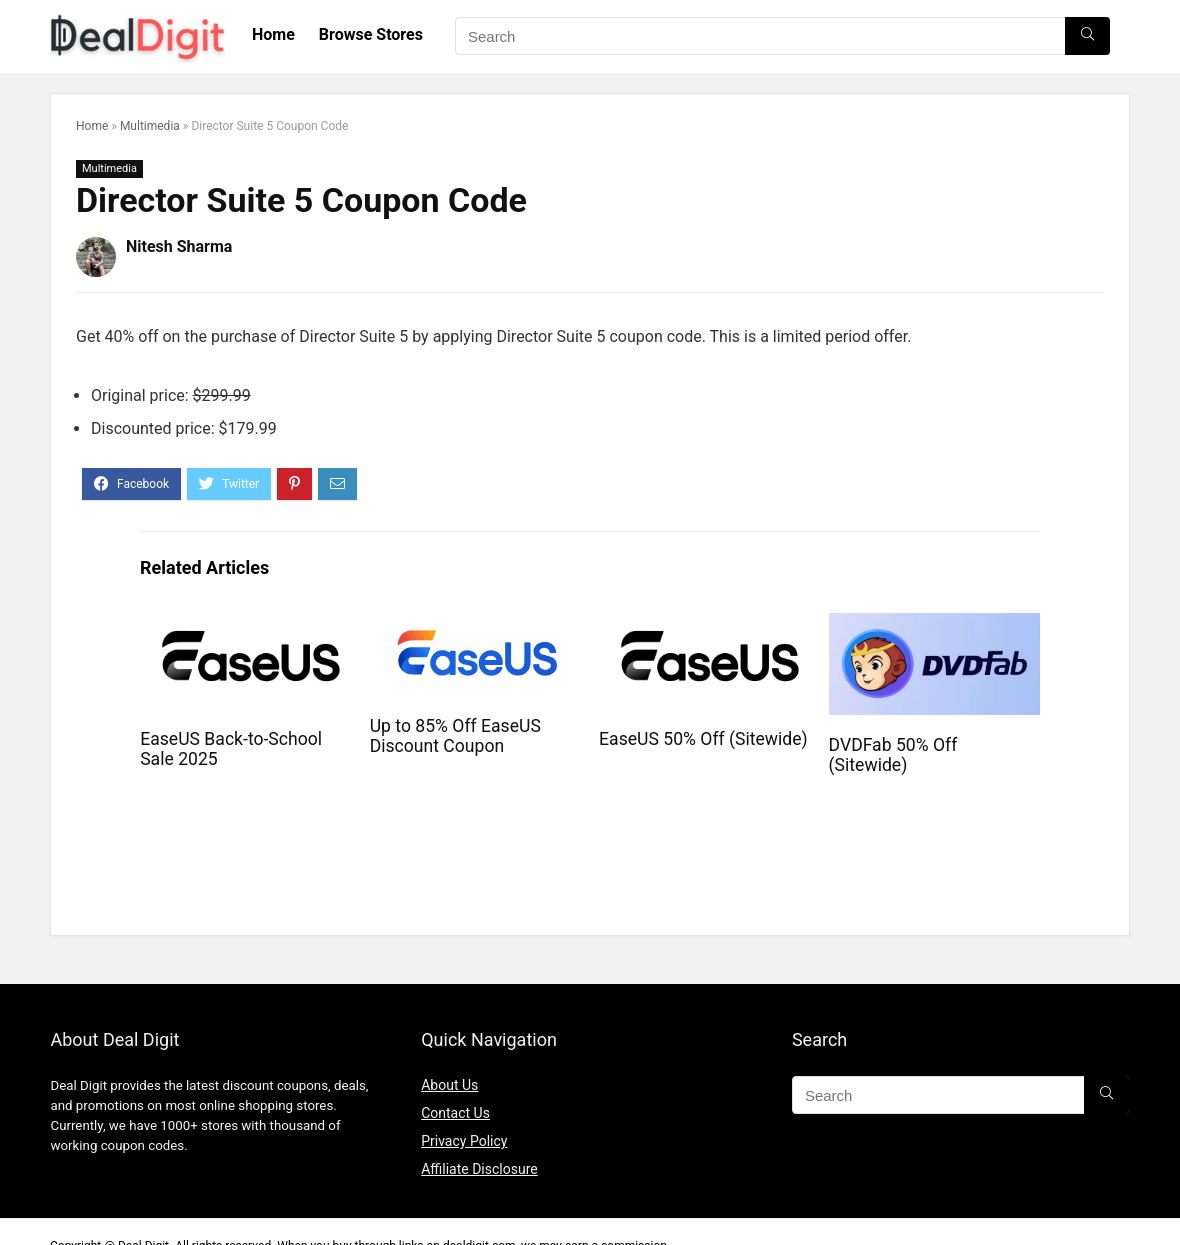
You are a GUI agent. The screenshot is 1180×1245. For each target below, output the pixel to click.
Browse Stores (371, 34)
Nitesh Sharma (179, 246)
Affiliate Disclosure (479, 1169)
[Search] (1087, 36)
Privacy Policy (464, 1141)
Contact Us (455, 1113)
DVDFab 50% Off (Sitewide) (893, 755)
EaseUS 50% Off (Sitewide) (703, 739)
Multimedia (150, 126)
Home (273, 34)
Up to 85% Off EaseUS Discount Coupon (455, 736)
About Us (449, 1085)
